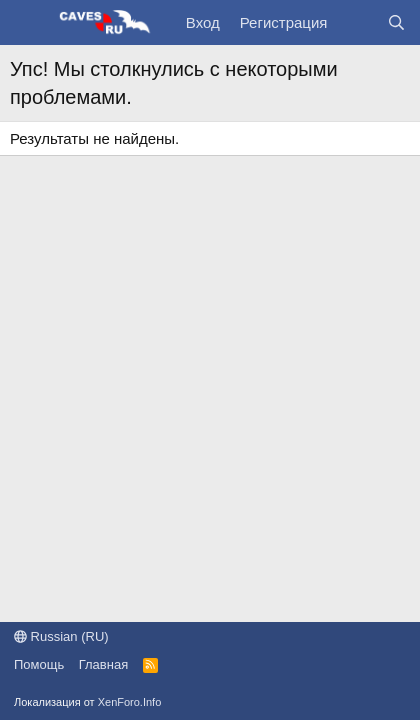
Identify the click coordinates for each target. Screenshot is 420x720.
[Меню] (27, 23)
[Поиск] (396, 22)
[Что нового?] (356, 22)
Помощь (39, 664)
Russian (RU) (61, 636)
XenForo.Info (130, 702)
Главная (103, 664)
